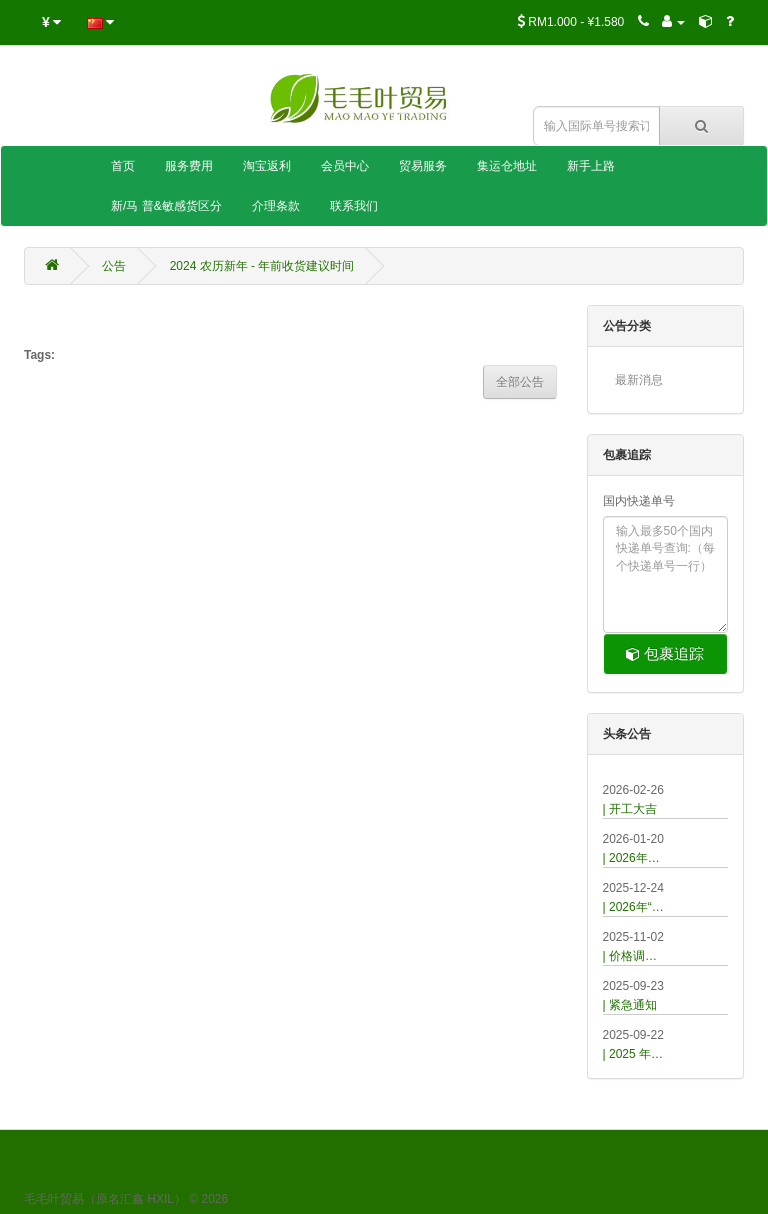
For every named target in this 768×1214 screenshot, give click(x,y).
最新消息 (639, 380)
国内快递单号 (639, 501)
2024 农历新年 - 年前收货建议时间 (262, 266)
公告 (114, 266)
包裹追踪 (665, 653)
